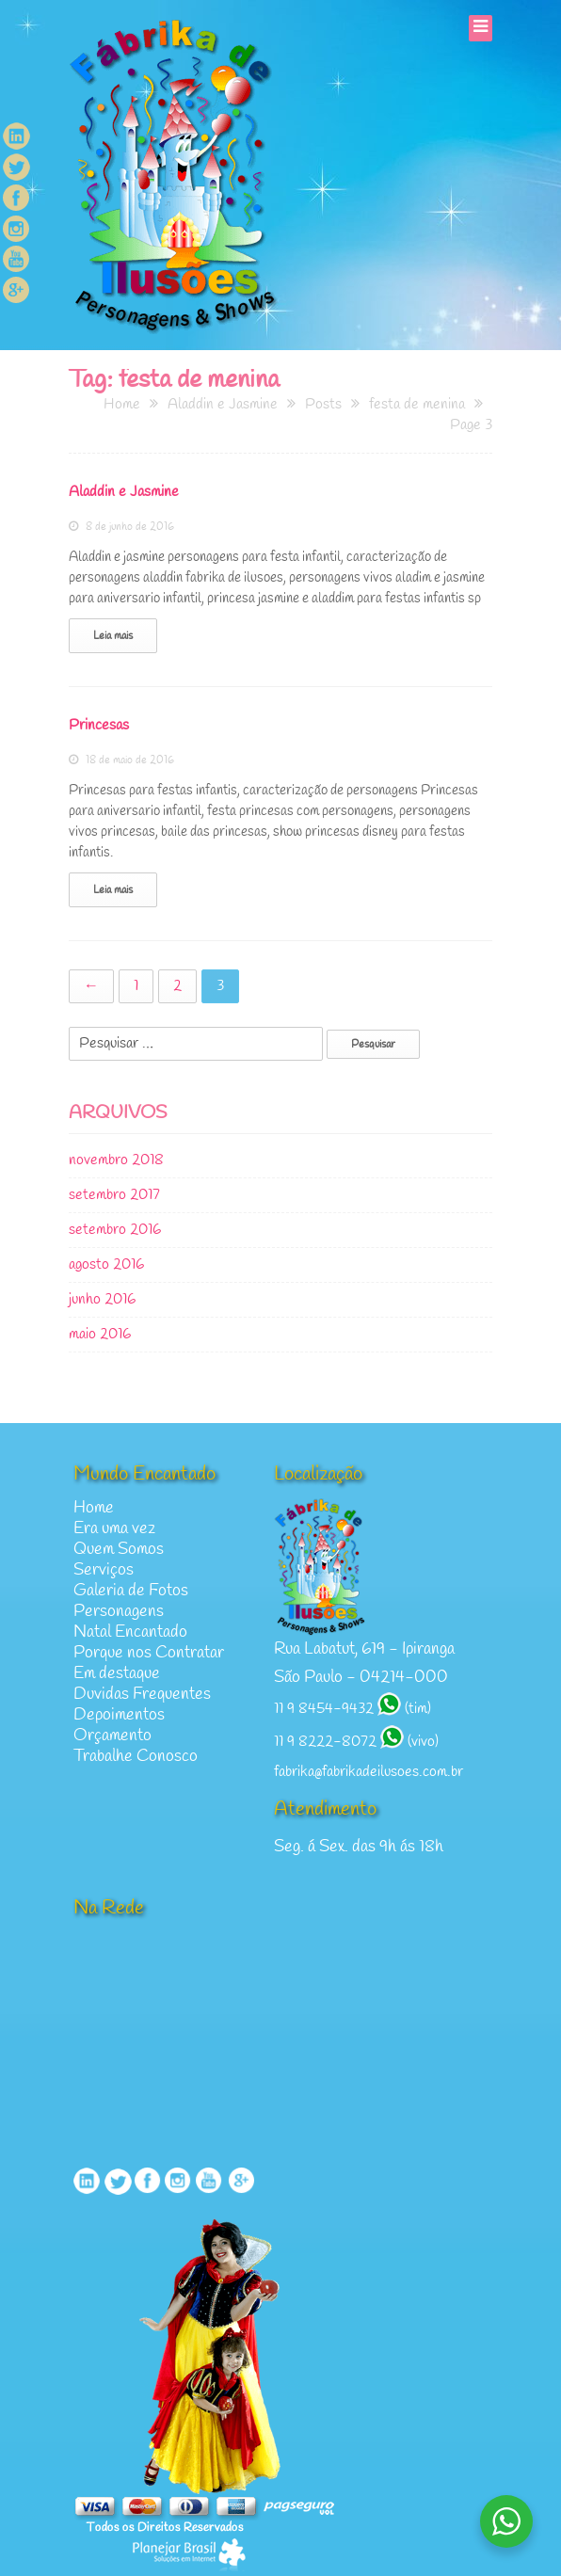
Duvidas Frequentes (142, 1694)
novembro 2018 (116, 1160)
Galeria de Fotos (130, 1591)
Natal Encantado (130, 1632)
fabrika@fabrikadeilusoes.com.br (368, 1772)
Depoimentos (119, 1715)
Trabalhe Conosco (135, 1756)
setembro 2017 (114, 1195)
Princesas (99, 725)
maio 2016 (100, 1334)
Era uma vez (114, 1529)
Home (93, 1508)
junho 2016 (102, 1299)
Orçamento (112, 1736)
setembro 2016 (115, 1230)
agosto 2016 (106, 1265)
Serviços (103, 1570)
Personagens (118, 1612)
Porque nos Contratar (148, 1653)
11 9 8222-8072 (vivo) (356, 1742)
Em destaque (116, 1674)
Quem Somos (118, 1549)
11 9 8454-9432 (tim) (352, 1709)
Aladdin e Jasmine (124, 492)
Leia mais (113, 636)
